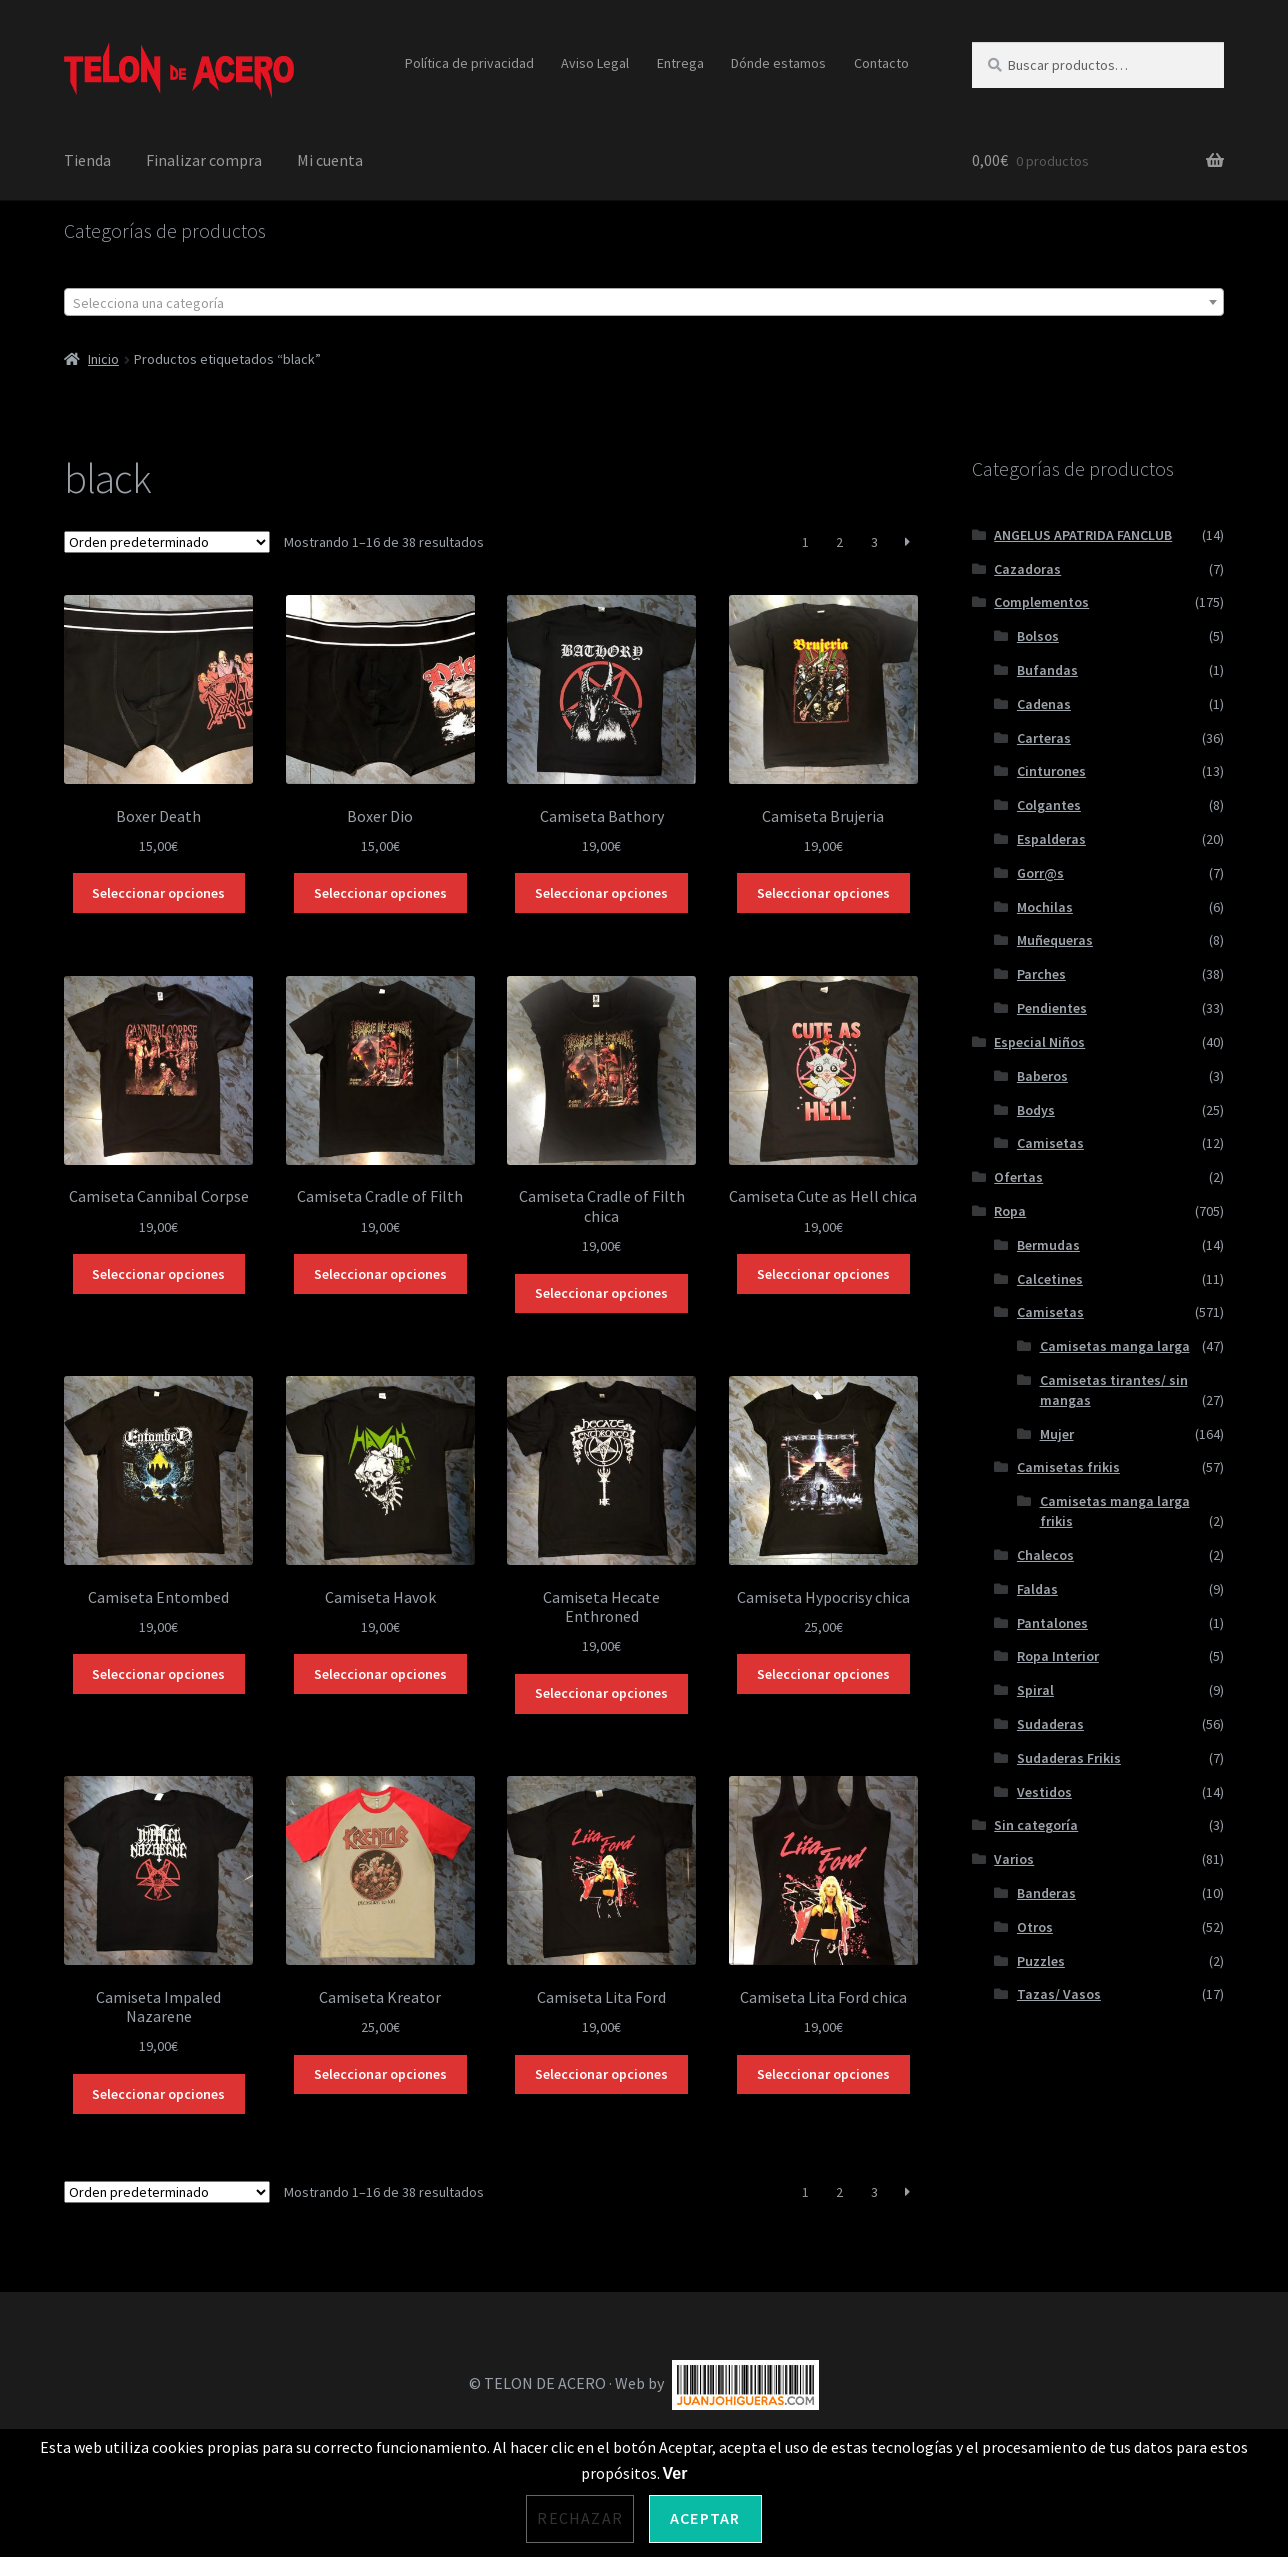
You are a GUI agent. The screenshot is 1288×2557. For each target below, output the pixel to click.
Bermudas (1048, 1245)
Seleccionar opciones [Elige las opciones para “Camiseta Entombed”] (158, 1674)
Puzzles (1041, 1961)
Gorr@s (1040, 873)
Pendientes (1052, 1008)
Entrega (680, 63)
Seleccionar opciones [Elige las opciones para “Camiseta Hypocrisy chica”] (823, 1674)
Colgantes (1049, 805)
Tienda (87, 160)
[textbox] (643, 303)
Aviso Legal (595, 63)
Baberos (1042, 1076)
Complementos (1041, 602)
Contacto (881, 63)
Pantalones (1052, 1623)
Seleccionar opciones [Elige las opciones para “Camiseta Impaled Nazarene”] (158, 2094)
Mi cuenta (330, 160)
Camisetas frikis (1068, 1467)
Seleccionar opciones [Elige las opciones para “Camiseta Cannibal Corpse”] (158, 1274)
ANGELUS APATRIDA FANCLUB (1083, 535)
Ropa (1010, 1211)
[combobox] (643, 302)
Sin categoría (1036, 1825)
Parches (1041, 974)
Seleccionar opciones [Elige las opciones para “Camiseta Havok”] (380, 1674)
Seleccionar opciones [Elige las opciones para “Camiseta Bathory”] (601, 893)
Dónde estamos (778, 63)
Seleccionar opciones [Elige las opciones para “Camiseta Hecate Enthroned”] (601, 1693)
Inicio (103, 359)
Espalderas (1051, 839)
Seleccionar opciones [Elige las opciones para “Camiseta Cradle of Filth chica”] (601, 1293)
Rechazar (580, 2518)
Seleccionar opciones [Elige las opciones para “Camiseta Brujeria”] (823, 893)
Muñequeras (1055, 940)
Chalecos (1045, 1555)
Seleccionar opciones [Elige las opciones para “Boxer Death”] (158, 893)
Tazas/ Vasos (1059, 1994)
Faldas (1037, 1589)
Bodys (1036, 1110)
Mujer (1057, 1434)
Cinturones (1051, 771)
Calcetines (1050, 1279)
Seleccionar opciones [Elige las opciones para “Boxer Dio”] (380, 893)
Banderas (1046, 1893)
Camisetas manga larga (1115, 1346)
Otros (1035, 1927)
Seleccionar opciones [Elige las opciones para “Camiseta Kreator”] (380, 2074)
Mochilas (1045, 907)
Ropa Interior (1058, 1656)
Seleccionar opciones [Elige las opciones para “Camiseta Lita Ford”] (601, 2074)
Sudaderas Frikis (1069, 1758)
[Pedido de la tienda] (167, 542)
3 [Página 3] (874, 542)
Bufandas (1047, 670)
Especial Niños (1039, 1042)
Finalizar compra (204, 160)
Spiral (1035, 1690)
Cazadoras (1027, 569)
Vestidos (1044, 1792)
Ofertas (1018, 1177)
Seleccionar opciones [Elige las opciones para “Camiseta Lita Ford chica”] (823, 2074)
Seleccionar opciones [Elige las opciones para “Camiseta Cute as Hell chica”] (823, 1274)
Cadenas (1044, 704)
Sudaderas (1050, 1724)
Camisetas (1050, 1143)
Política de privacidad (469, 63)
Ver (675, 2473)
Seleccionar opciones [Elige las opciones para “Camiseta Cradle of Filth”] (380, 1274)
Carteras (1044, 738)
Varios (1014, 1859)
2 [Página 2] (839, 542)
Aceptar (705, 2518)
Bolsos (1038, 636)
